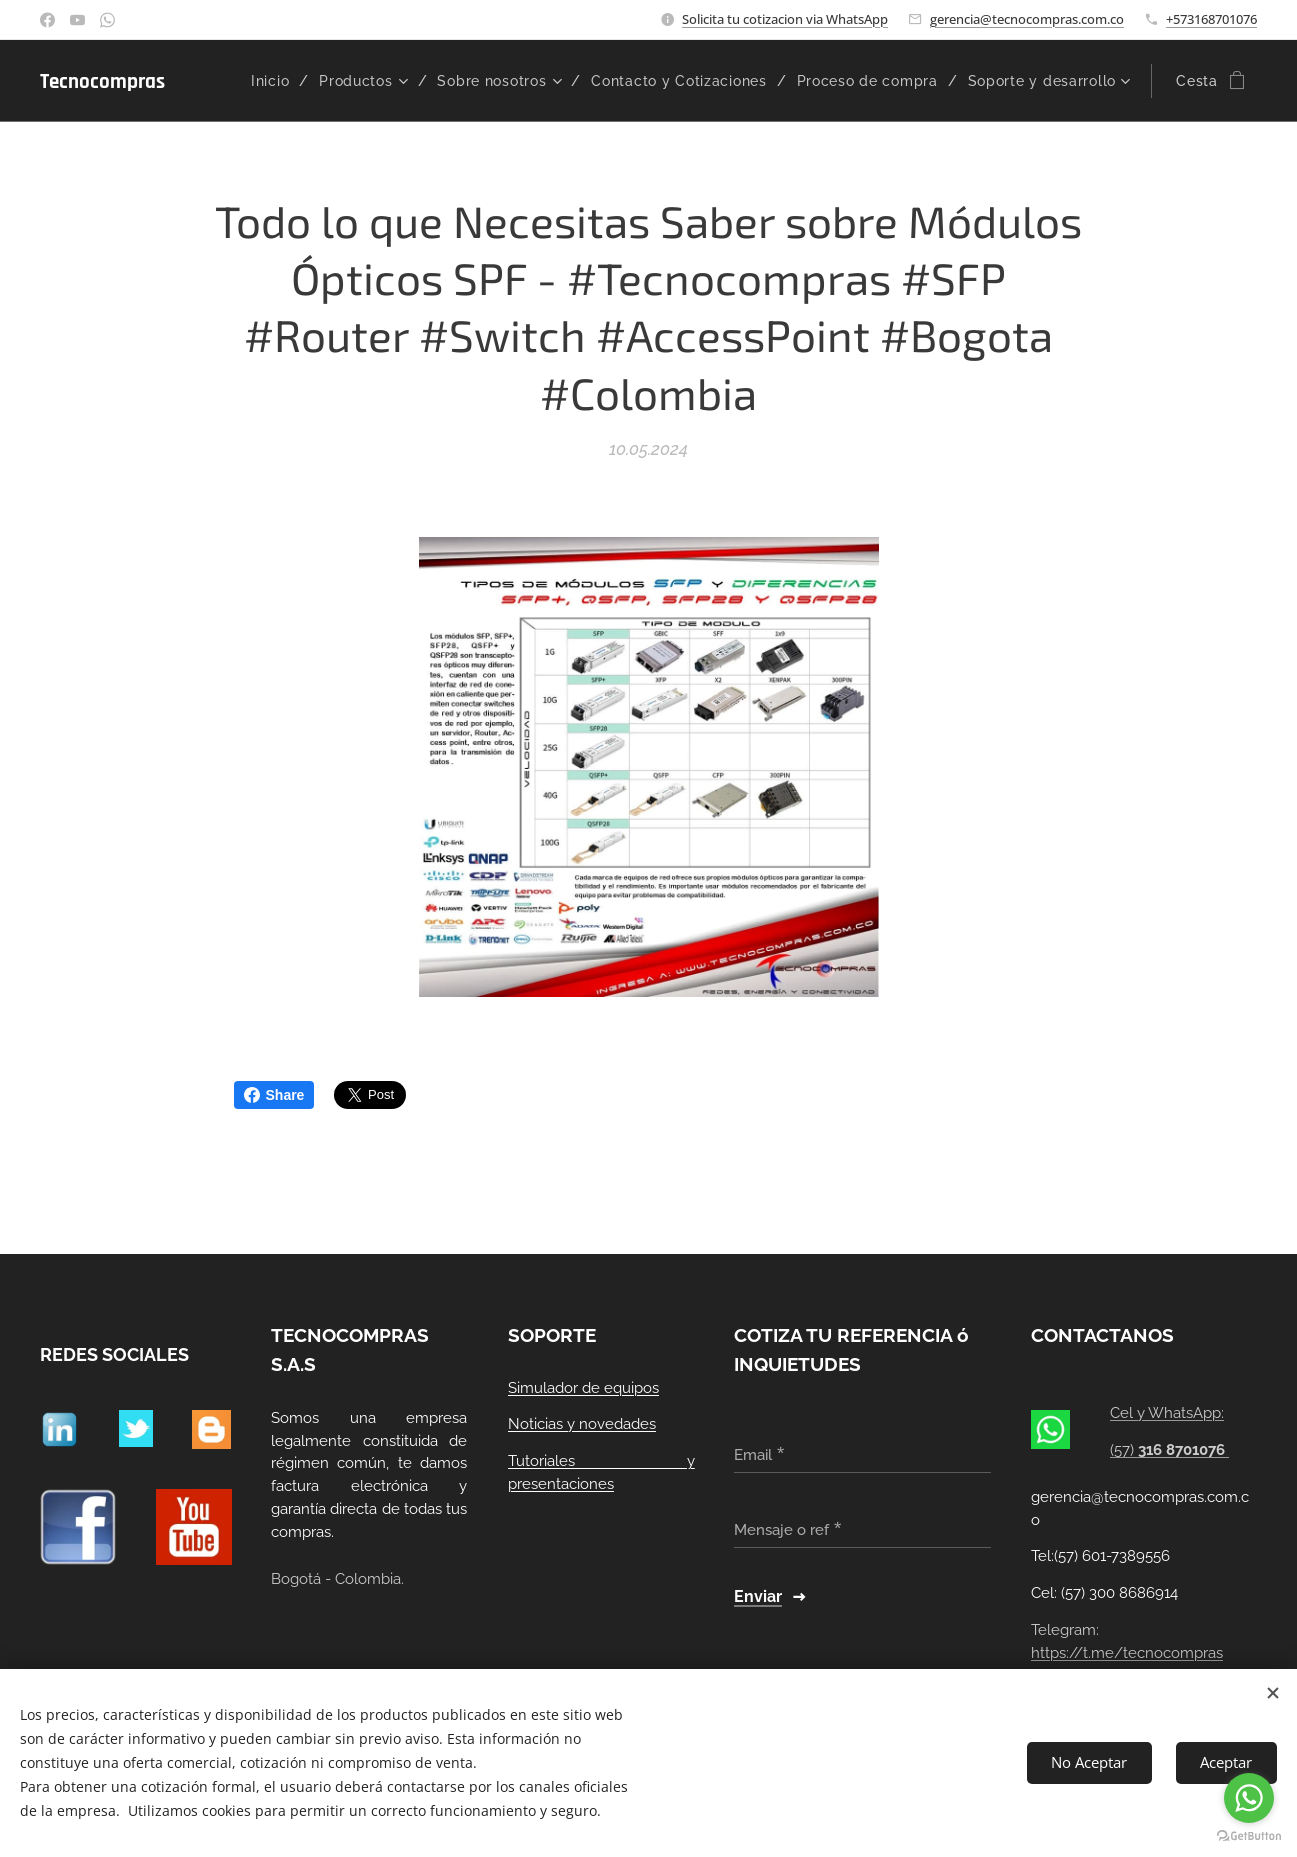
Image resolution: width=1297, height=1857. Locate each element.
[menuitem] (388, 81)
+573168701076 (1211, 19)
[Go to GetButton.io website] (1249, 1836)
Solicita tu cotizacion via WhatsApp (785, 19)
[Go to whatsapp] (1249, 1798)
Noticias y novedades (582, 1425)
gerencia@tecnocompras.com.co (1027, 19)
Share (274, 1095)
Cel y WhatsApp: (1167, 1414)
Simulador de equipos (583, 1388)
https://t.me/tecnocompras (1127, 1653)
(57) (1169, 1450)
